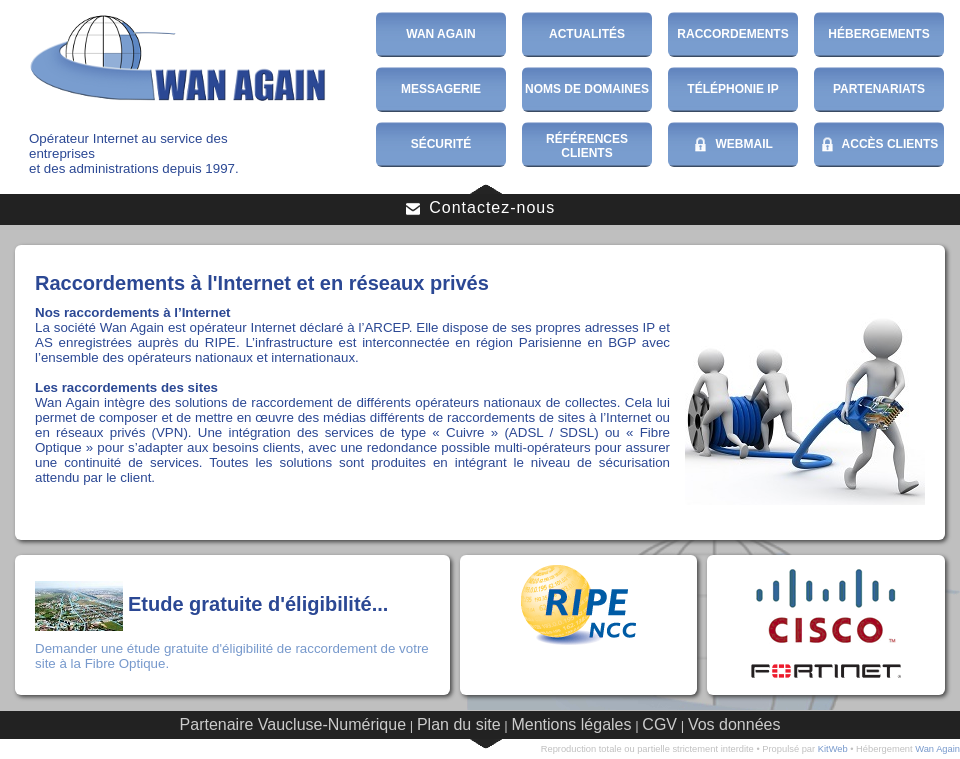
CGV (659, 724)
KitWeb (833, 749)
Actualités (587, 34)
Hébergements (878, 34)
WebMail (733, 145)
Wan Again (441, 34)
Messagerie (441, 89)
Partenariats (879, 89)
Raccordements (732, 34)
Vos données (734, 724)
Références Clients (587, 146)
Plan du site (459, 724)
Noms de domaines (587, 89)
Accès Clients (879, 145)
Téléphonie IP (732, 89)
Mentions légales (571, 724)
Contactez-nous (480, 208)
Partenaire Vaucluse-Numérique (293, 724)
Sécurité (441, 144)
